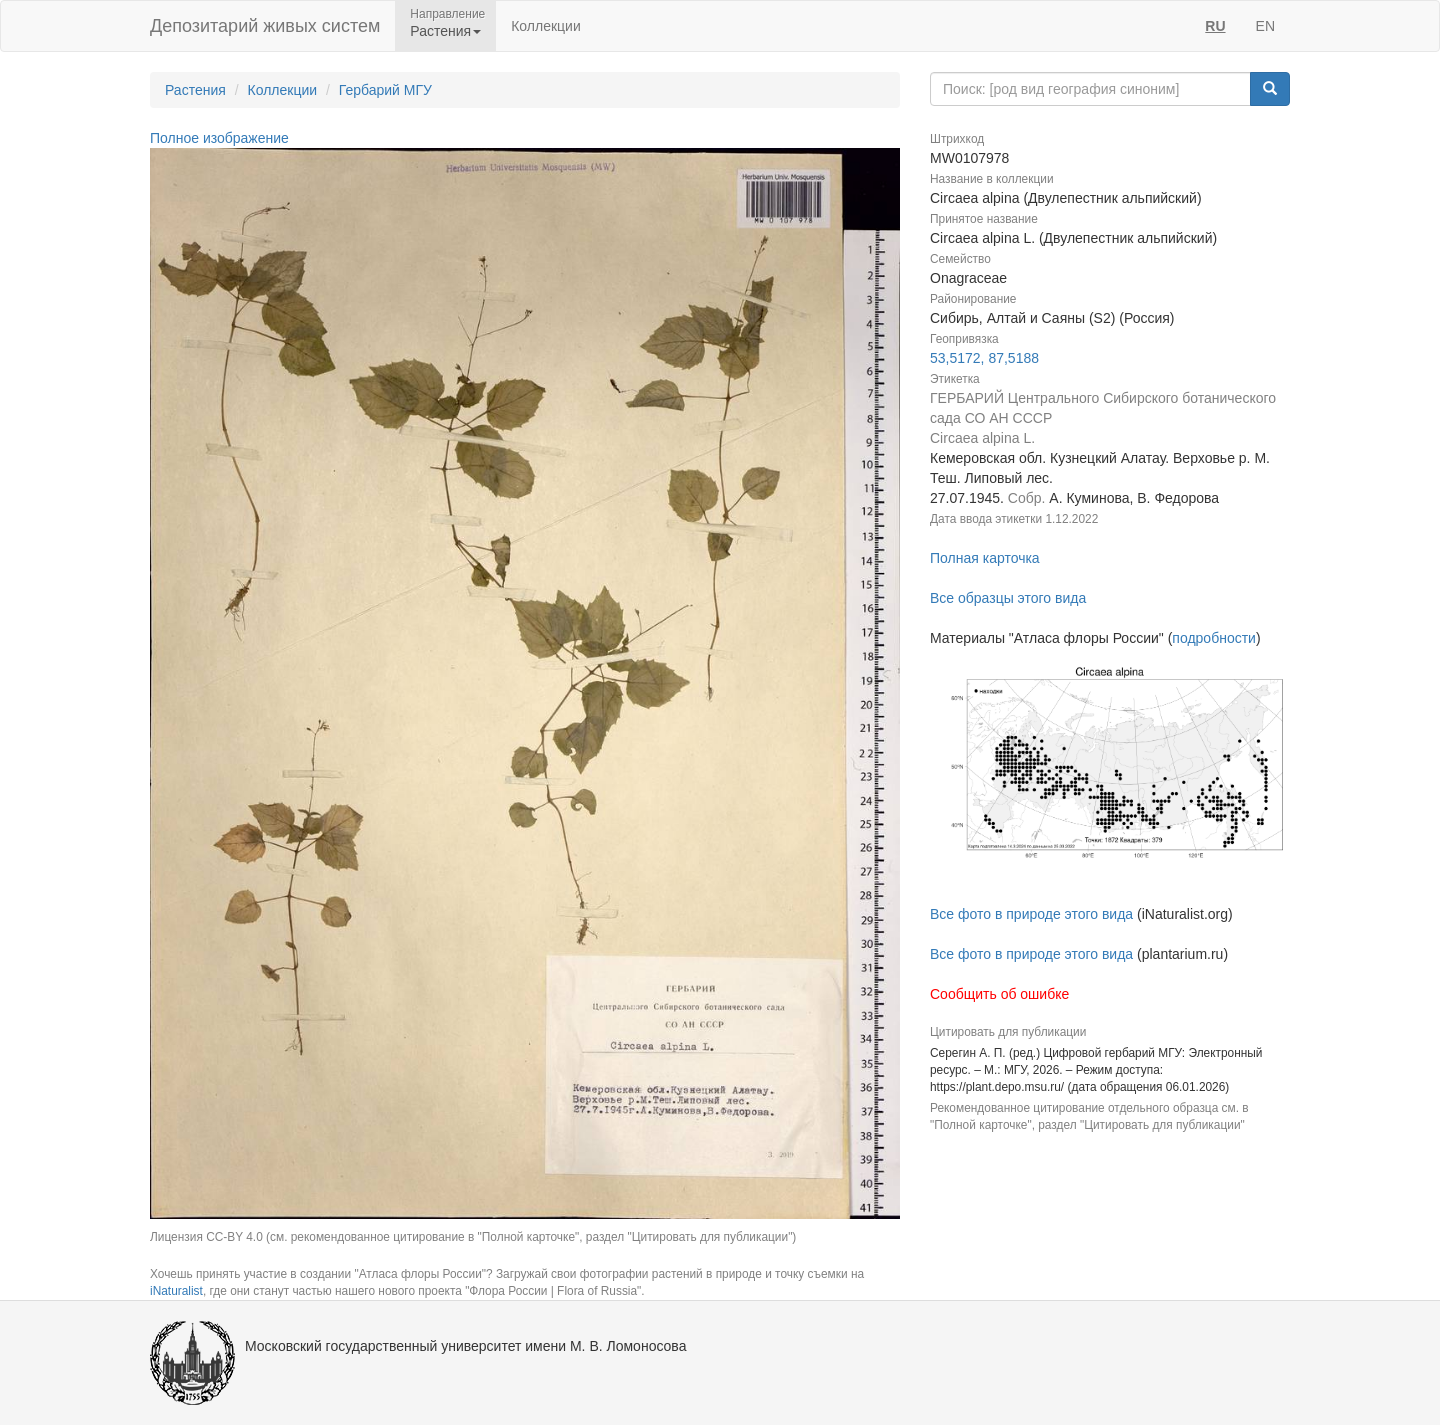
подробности (1214, 638)
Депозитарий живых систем (265, 26)
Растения (195, 90)
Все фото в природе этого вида (1031, 914)
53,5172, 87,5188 (984, 358)
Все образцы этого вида (1008, 598)
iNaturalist (176, 1291)
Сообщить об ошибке (999, 994)
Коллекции (546, 26)
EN (1265, 26)
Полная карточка (985, 558)
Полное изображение (219, 138)
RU (1215, 26)
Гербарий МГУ (385, 90)
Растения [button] (445, 31)
